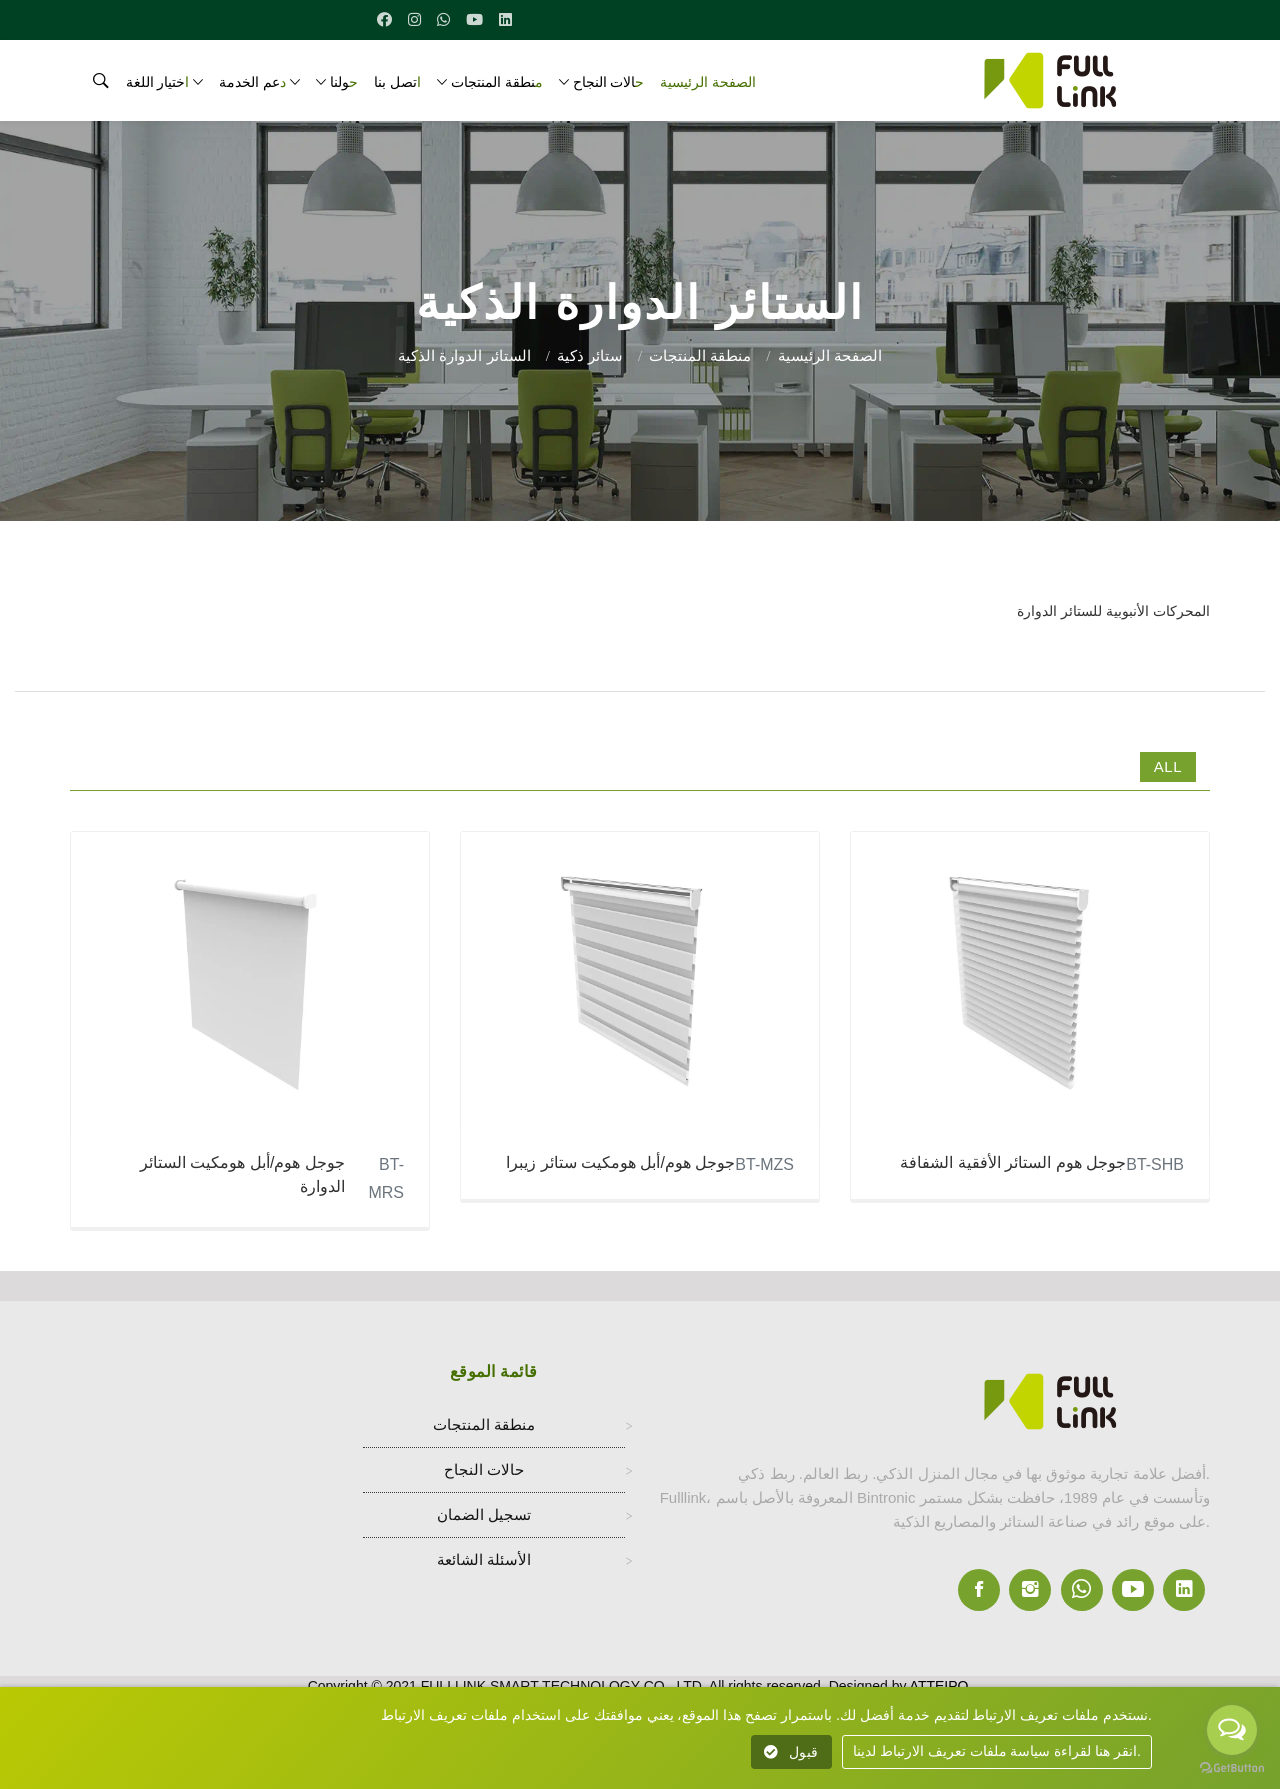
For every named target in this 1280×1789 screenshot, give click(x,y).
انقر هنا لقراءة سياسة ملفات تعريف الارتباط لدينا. (997, 1751)
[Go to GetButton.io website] (1232, 1768)
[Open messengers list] (1232, 1730)
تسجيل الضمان (484, 1517)
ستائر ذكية (590, 355)
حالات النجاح (609, 82)
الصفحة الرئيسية (708, 82)
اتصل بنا (397, 82)
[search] (94, 86)
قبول (791, 1752)
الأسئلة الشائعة (484, 1562)
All (1168, 766)
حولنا (344, 82)
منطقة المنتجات (497, 82)
